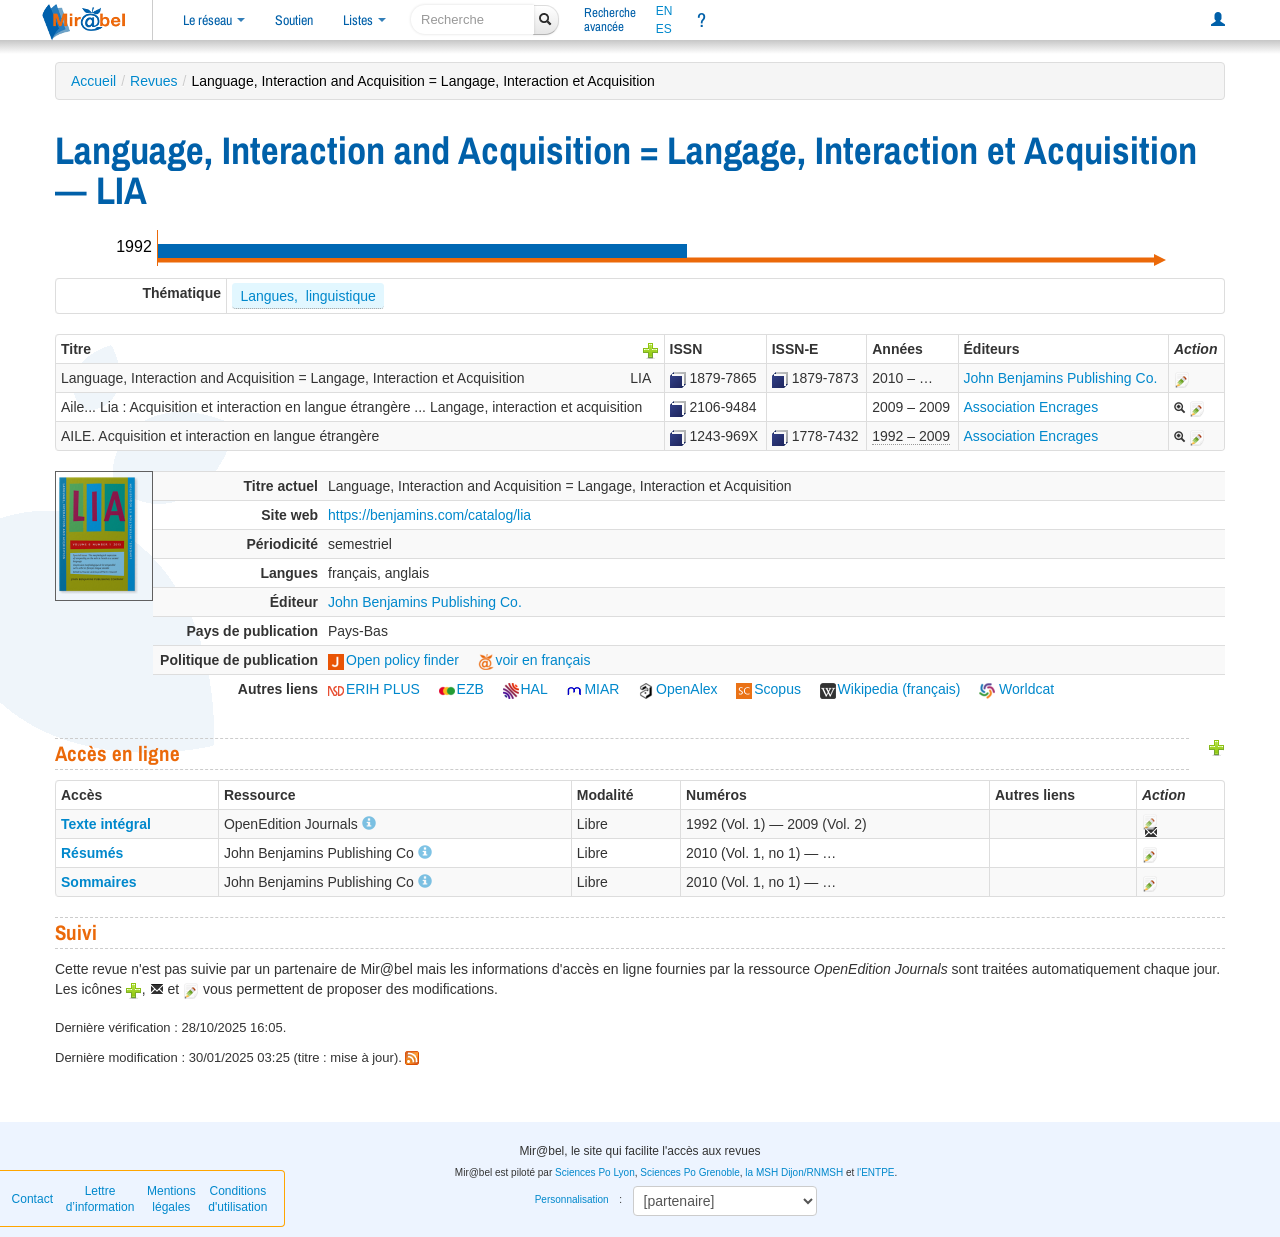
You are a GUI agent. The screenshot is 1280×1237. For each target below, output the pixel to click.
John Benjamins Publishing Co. (1061, 378)
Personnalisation (572, 1199)
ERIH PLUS (374, 689)
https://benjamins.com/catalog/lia (429, 515)
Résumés (92, 853)
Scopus (768, 689)
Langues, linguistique (307, 296)
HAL (525, 689)
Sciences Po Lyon (595, 1172)
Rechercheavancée (610, 19)
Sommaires (98, 882)
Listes (364, 20)
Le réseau (214, 20)
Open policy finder (393, 660)
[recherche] (472, 19)
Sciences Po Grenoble (690, 1172)
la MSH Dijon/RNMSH (794, 1172)
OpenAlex (677, 689)
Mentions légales (171, 1199)
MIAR (592, 689)
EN (664, 11)
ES (664, 29)
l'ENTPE (875, 1172)
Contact (32, 1199)
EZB (461, 689)
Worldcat (1016, 689)
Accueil (93, 81)
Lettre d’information (100, 1199)
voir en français (534, 660)
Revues (153, 81)
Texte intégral (106, 824)
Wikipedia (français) (890, 689)
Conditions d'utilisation (237, 1199)
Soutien (294, 20)
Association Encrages (1031, 407)
